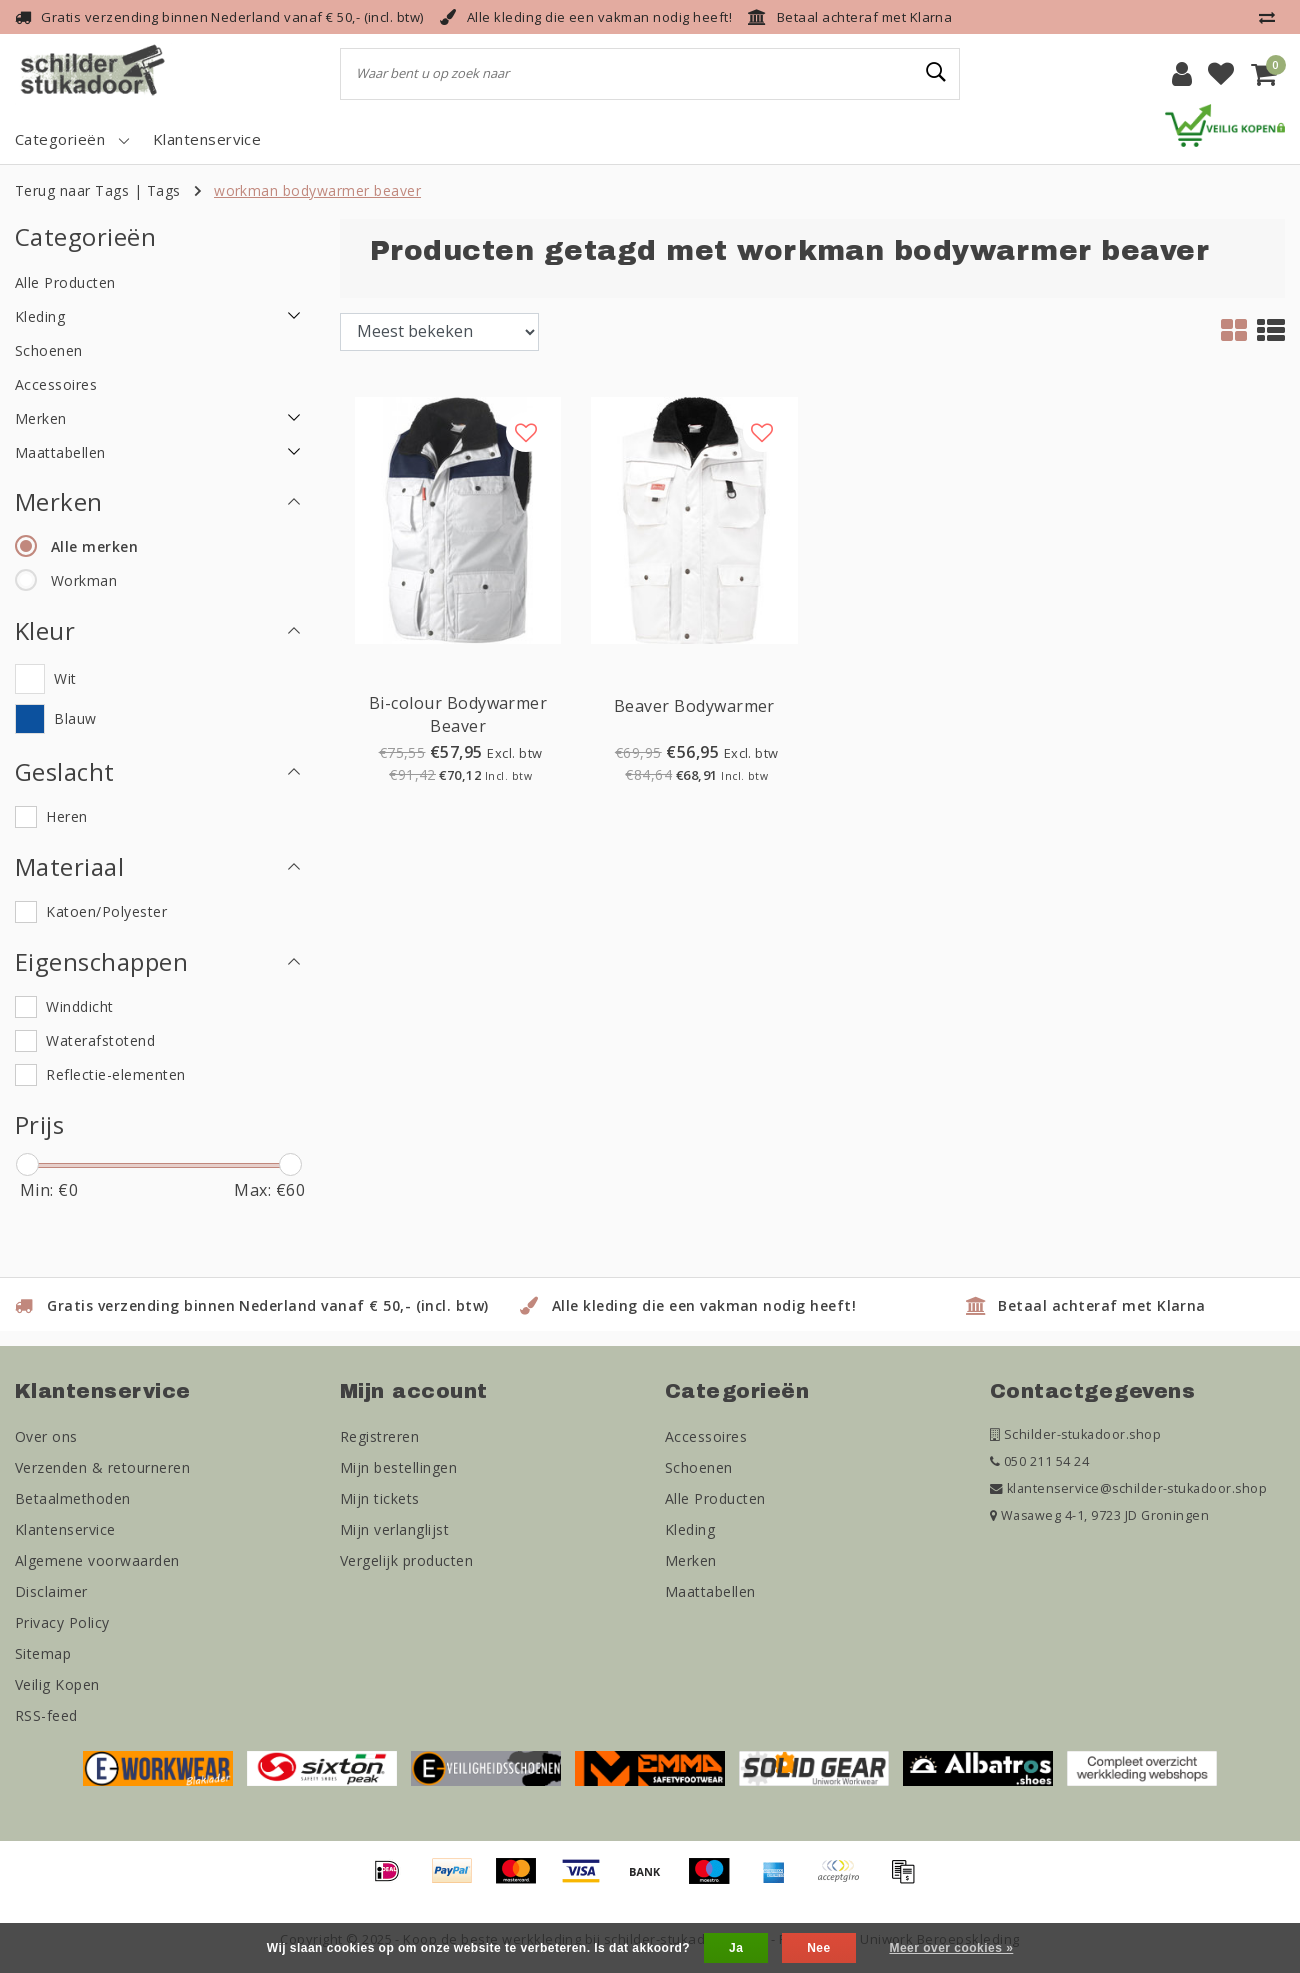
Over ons (46, 1436)
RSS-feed (46, 1715)
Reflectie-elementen (115, 1074)
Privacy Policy (62, 1622)
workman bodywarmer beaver (317, 190)
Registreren (379, 1436)
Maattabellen (710, 1591)
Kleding (690, 1529)
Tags (164, 190)
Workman (84, 580)
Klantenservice (65, 1529)
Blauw (75, 718)
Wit (65, 678)
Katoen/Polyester (106, 911)
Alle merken (94, 546)
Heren (66, 816)
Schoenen (699, 1467)
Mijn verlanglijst (394, 1529)
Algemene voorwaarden (97, 1560)
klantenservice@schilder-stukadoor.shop (1128, 1488)
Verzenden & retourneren (102, 1467)
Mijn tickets (380, 1498)
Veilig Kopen (57, 1684)
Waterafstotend (100, 1040)
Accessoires (706, 1436)
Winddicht (79, 1006)
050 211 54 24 (1039, 1461)
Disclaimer (51, 1591)
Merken (691, 1560)
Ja (736, 1948)
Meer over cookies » (951, 1948)
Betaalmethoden (73, 1498)
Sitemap (43, 1653)
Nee (818, 1948)
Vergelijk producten (406, 1560)
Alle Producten (715, 1498)
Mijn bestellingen (398, 1467)
